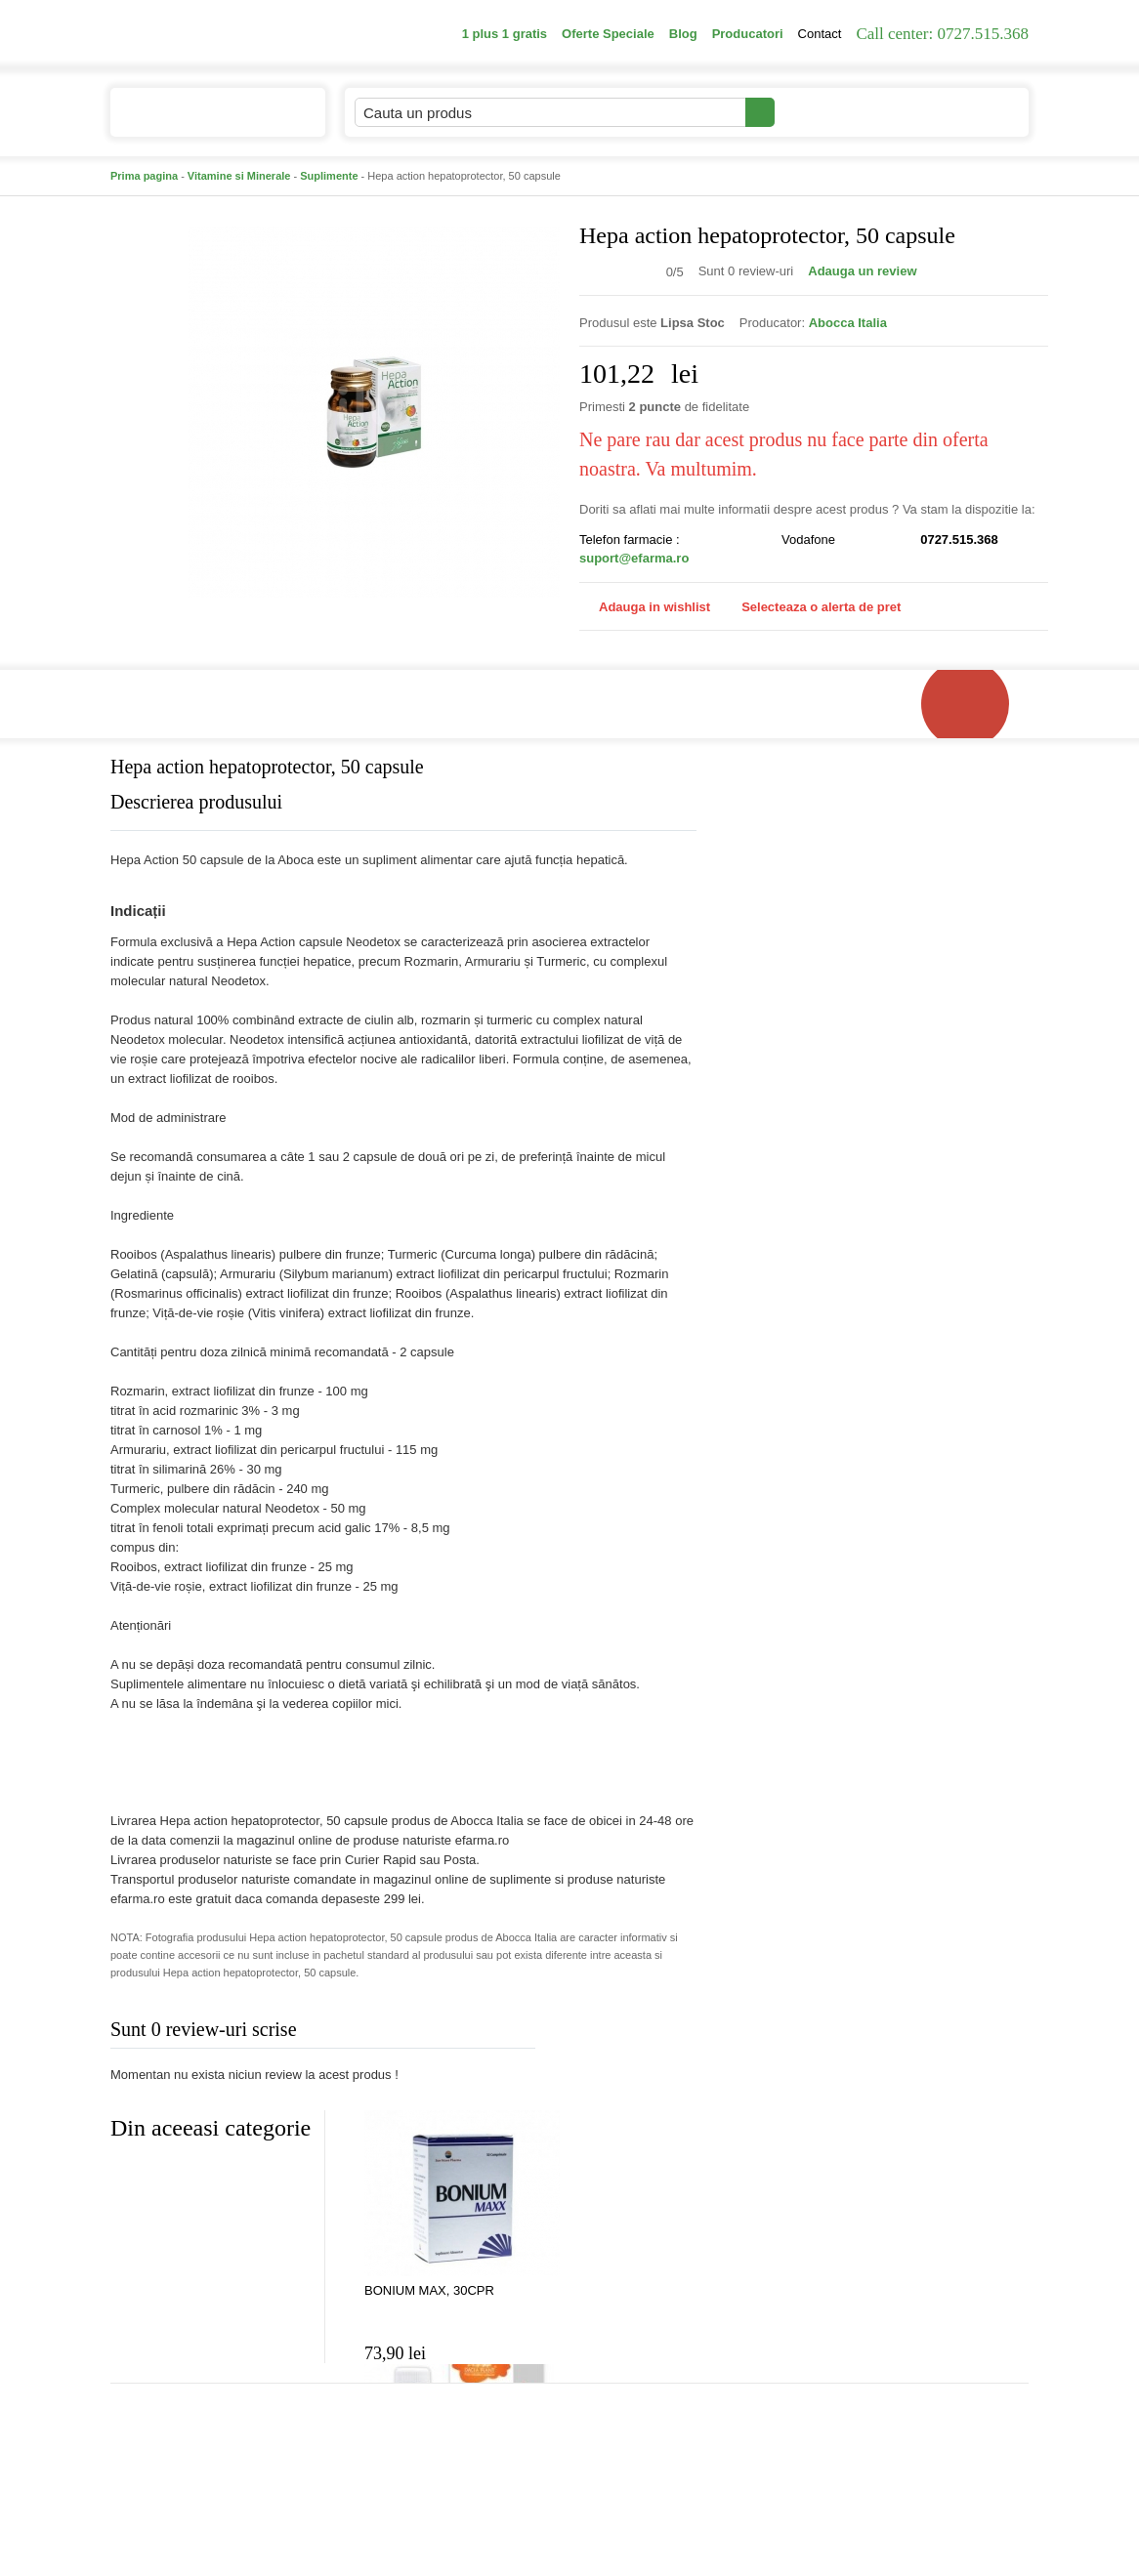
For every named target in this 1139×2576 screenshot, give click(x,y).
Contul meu (841, 111)
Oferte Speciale (608, 33)
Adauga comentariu (628, 2033)
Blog (683, 33)
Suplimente (329, 176)
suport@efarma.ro (634, 558)
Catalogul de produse (204, 120)
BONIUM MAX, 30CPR (429, 2290)
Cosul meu (963, 112)
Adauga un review (862, 271)
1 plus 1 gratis (504, 33)
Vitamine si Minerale (239, 176)
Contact (820, 33)
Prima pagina (144, 176)
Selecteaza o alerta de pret (811, 607)
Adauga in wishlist (644, 607)
